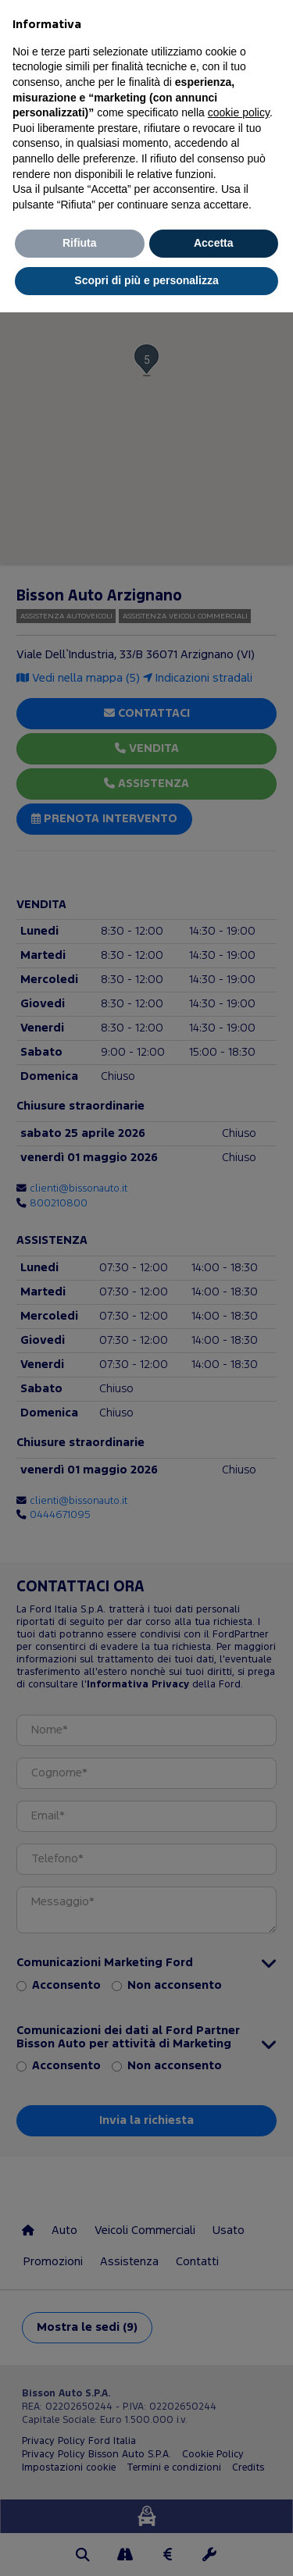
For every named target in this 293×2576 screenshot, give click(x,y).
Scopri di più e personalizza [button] (146, 280)
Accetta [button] (214, 243)
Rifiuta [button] (80, 243)
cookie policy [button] (239, 112)
